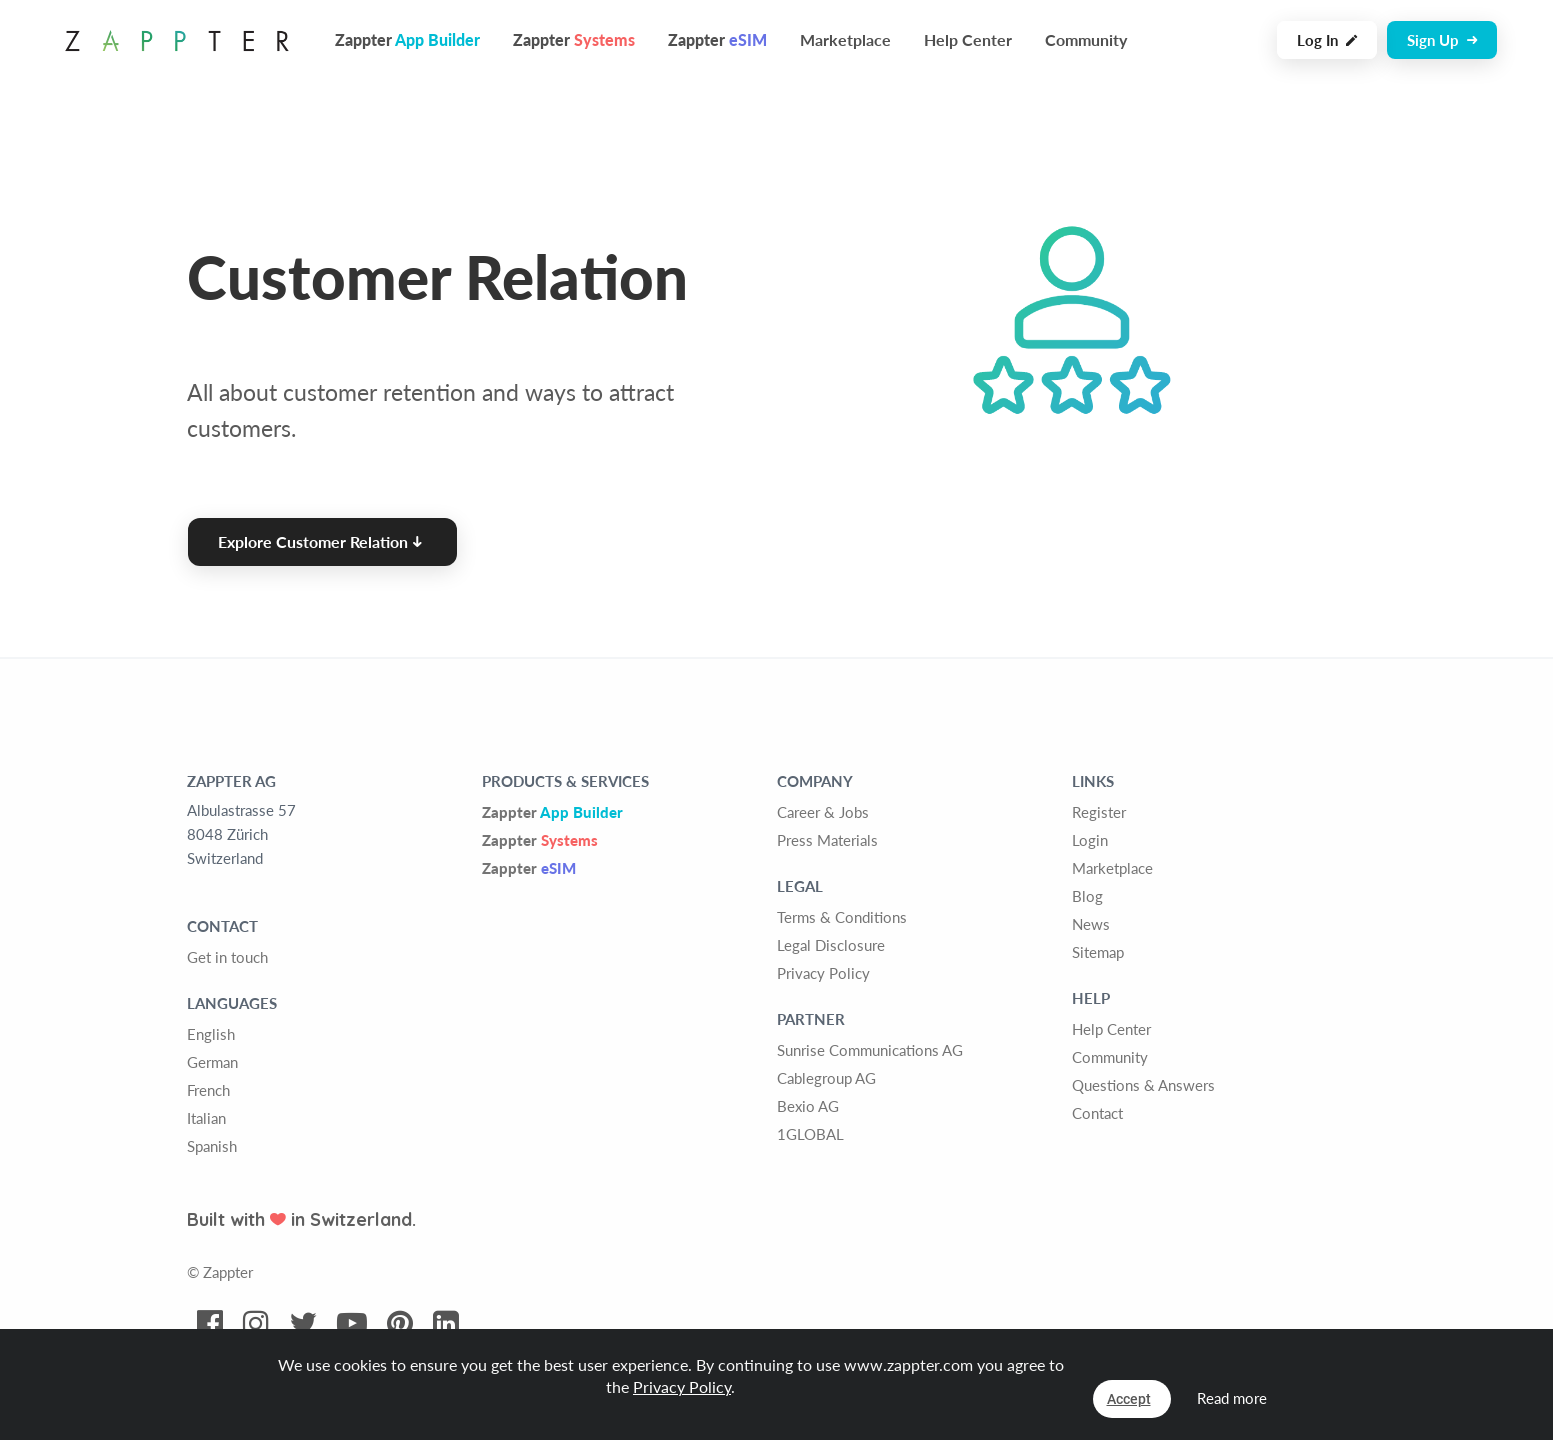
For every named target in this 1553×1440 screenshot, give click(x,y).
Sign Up (1442, 40)
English (211, 1034)
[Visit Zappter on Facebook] (210, 1324)
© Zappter (220, 1272)
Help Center (968, 39)
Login (1090, 840)
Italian (206, 1118)
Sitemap (1098, 952)
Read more (1232, 1398)
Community (1086, 39)
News (1091, 924)
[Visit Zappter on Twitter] (303, 1324)
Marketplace (845, 39)
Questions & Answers (1143, 1085)
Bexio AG (808, 1106)
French (208, 1090)
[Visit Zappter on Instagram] (256, 1324)
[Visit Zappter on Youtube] (352, 1324)
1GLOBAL (810, 1134)
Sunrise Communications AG (870, 1050)
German (212, 1062)
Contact (1097, 1113)
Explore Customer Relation (320, 541)
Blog (1087, 896)
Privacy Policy (823, 973)
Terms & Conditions (842, 917)
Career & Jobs (823, 812)
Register (1099, 812)
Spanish (212, 1146)
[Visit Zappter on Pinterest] (400, 1324)
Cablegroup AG (826, 1078)
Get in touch (227, 957)
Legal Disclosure (831, 945)
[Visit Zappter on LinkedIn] (446, 1324)
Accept (1129, 1399)
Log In (1327, 40)
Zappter (552, 812)
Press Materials (827, 840)
